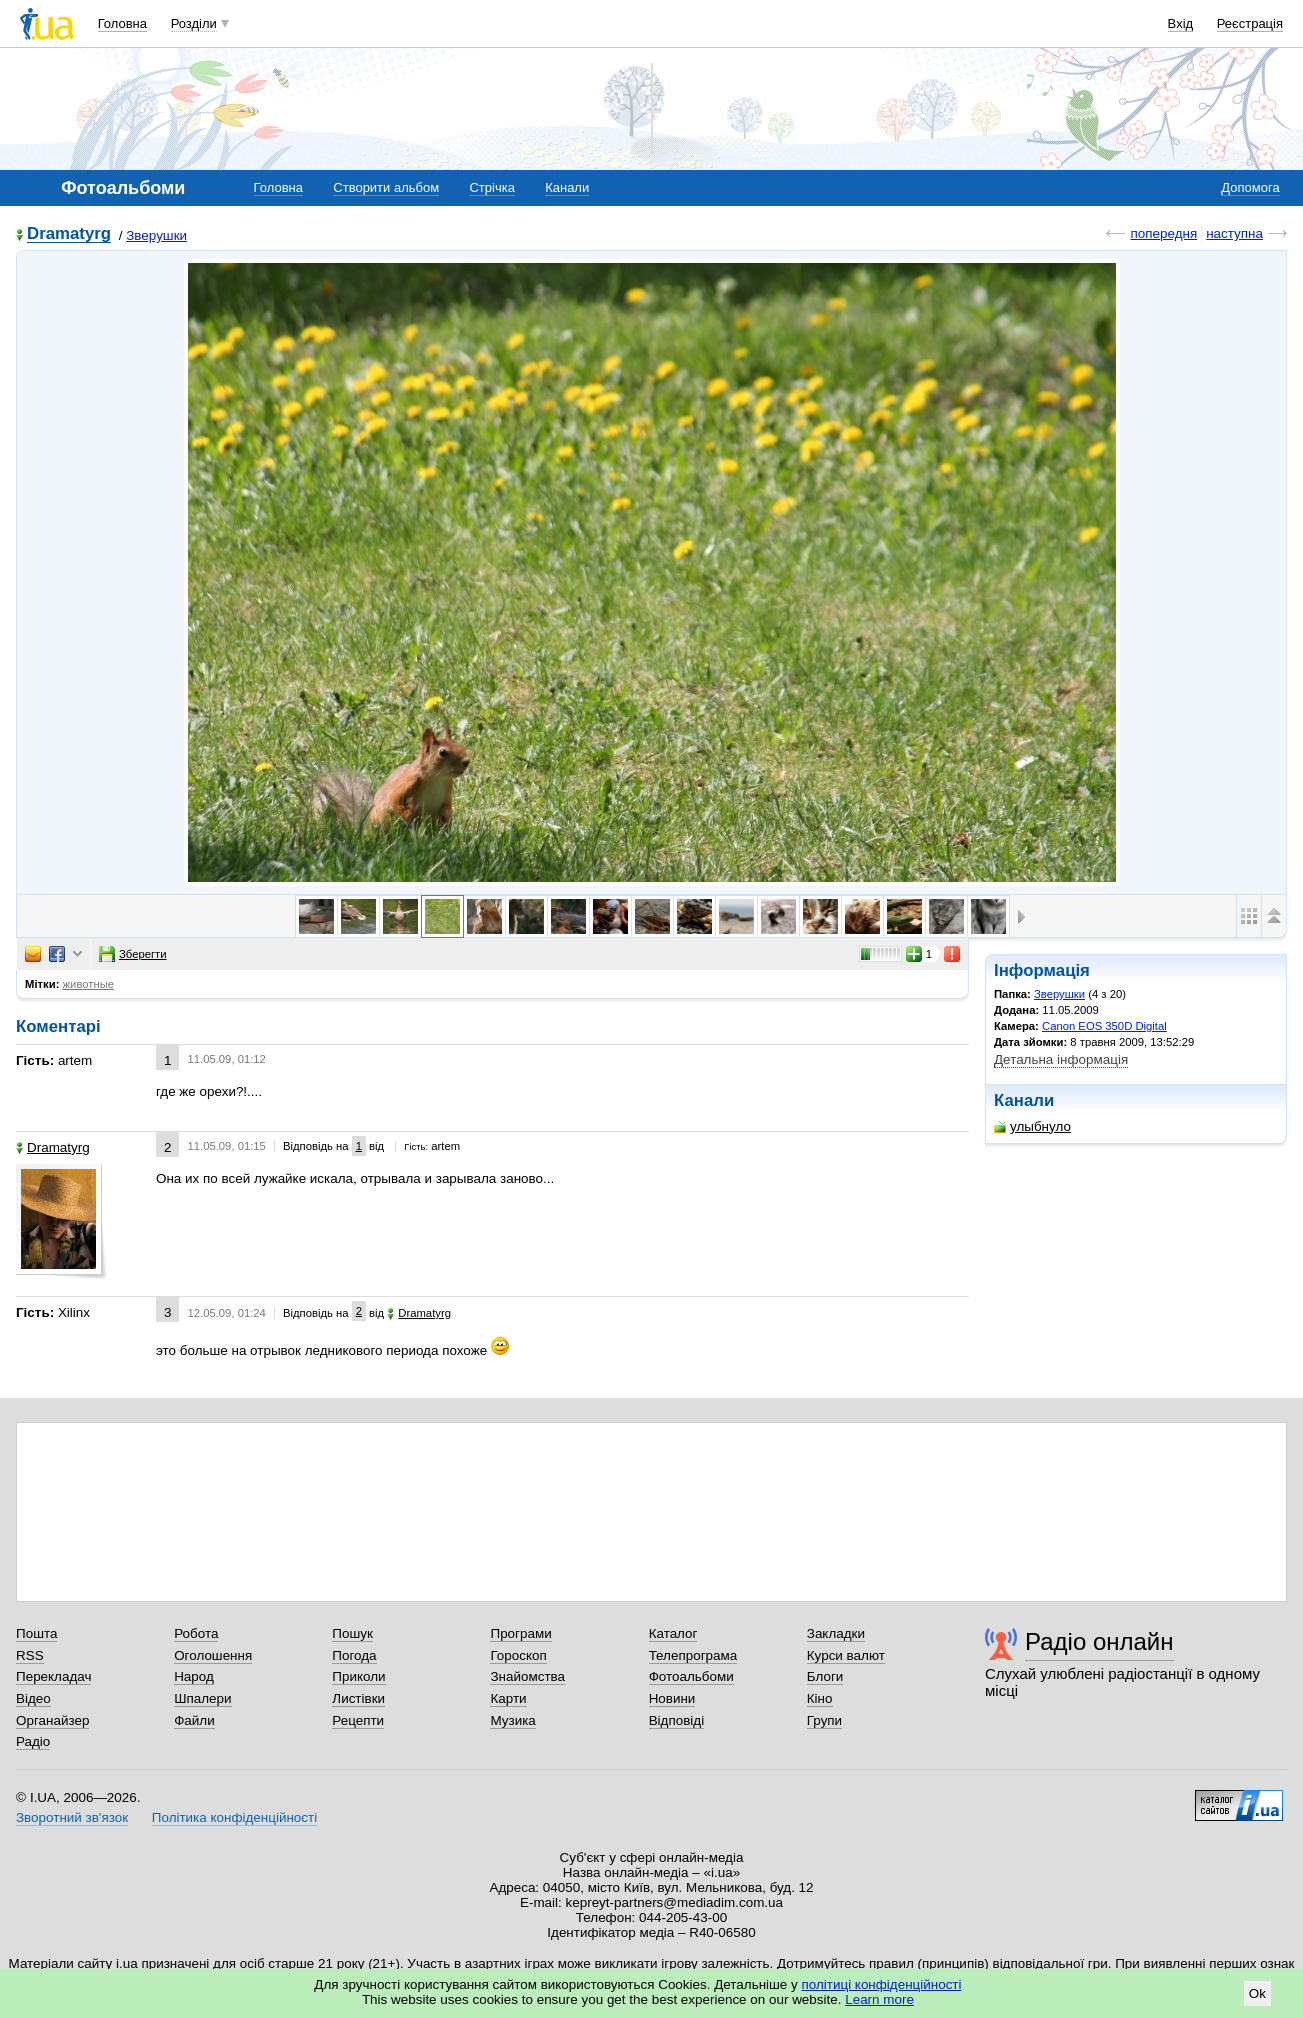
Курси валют (846, 1655)
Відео (33, 1698)
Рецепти (358, 1720)
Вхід (1181, 23)
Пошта (36, 1633)
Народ (194, 1676)
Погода (354, 1655)
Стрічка (491, 187)
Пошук (352, 1633)
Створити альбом (386, 187)
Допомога (1250, 187)
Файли (194, 1720)
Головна (122, 23)
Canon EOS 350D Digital (1104, 1026)
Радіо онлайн (1099, 1641)
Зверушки (156, 235)
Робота (196, 1633)
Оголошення (213, 1655)
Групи (824, 1720)
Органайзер (52, 1720)
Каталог (673, 1633)
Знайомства (527, 1676)
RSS (30, 1655)
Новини (672, 1698)
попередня (1163, 233)
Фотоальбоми (691, 1676)
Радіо (33, 1741)
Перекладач (53, 1676)
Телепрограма (693, 1655)
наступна (1234, 233)
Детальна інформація (1061, 1059)
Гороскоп (518, 1655)
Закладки (836, 1633)
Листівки (358, 1698)
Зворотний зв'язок (72, 1817)
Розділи (194, 23)
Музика (512, 1720)
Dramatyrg (69, 234)
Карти (508, 1698)
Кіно (820, 1698)
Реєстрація (1250, 23)
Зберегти (133, 954)
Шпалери (202, 1698)
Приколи (358, 1676)
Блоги (825, 1676)
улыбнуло (1032, 1126)
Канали (567, 187)
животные (89, 984)
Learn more (879, 1999)
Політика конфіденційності (234, 1817)
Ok (1257, 1993)
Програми (520, 1633)
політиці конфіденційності (882, 1984)
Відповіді (677, 1720)
